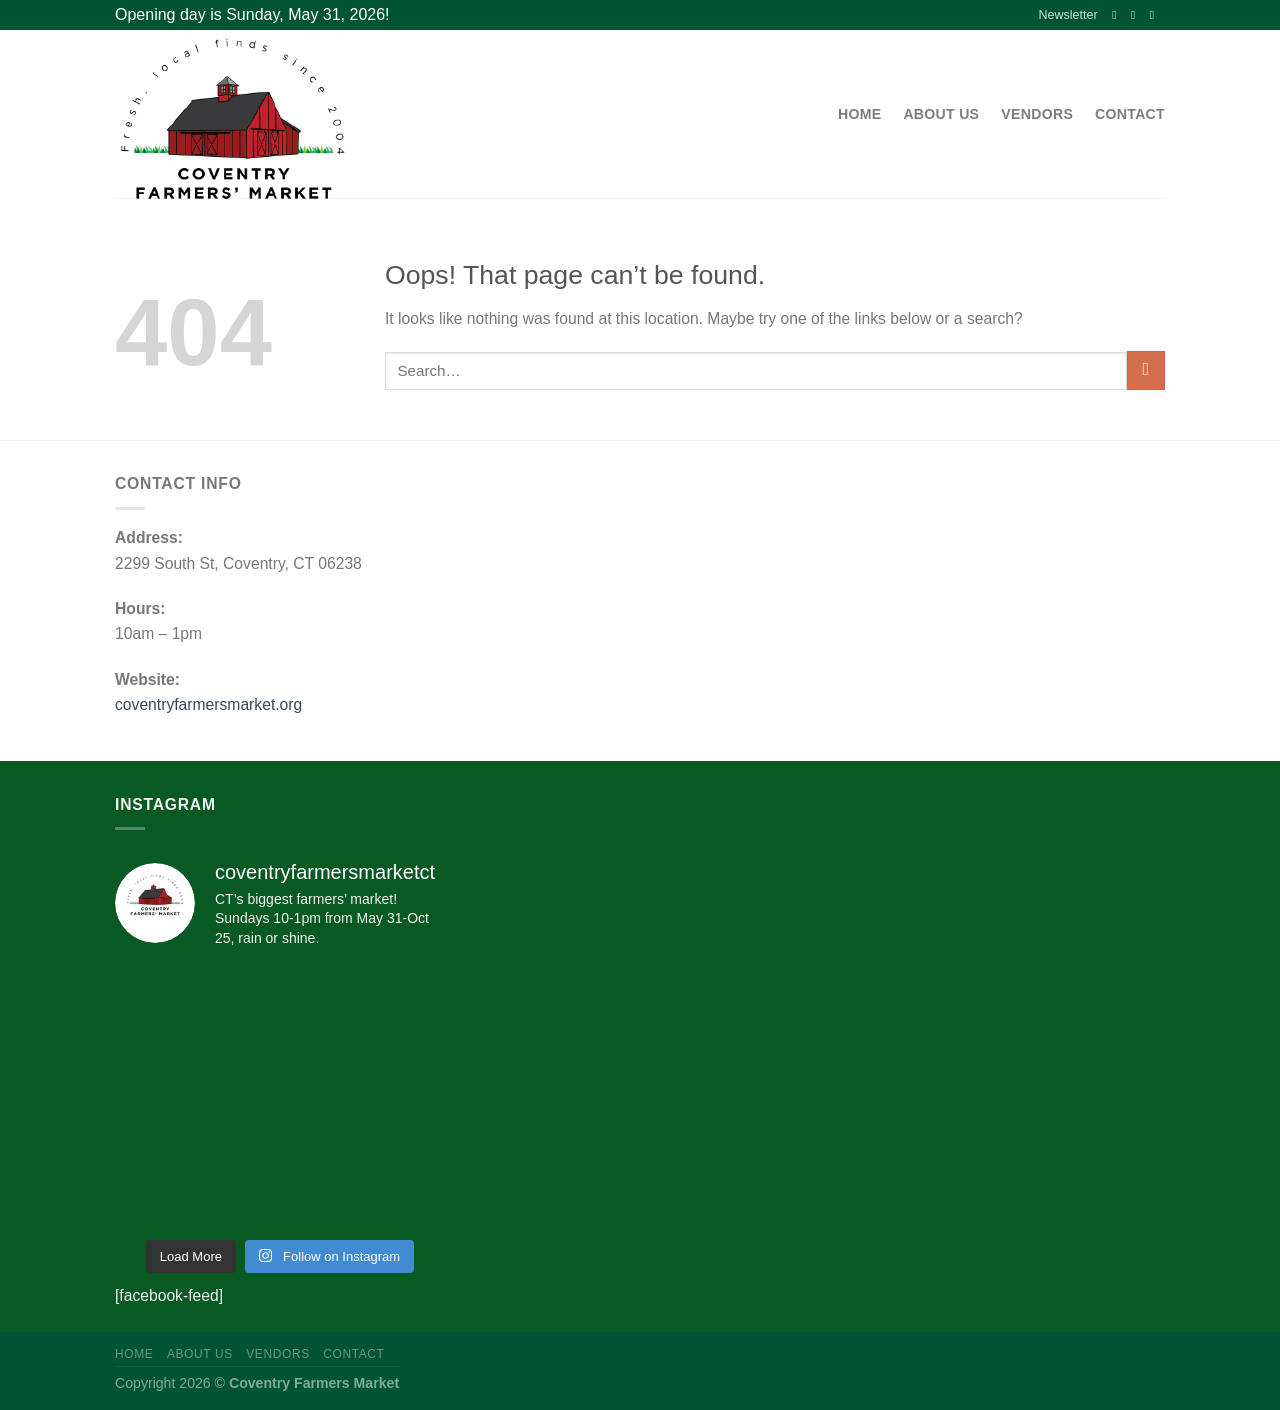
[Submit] (1146, 370)
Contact (1130, 114)
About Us (941, 114)
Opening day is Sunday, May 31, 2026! (252, 14)
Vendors (1037, 114)
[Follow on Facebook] (1118, 14)
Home (859, 114)
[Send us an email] (1156, 14)
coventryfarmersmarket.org (208, 704)
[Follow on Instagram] (1137, 14)
